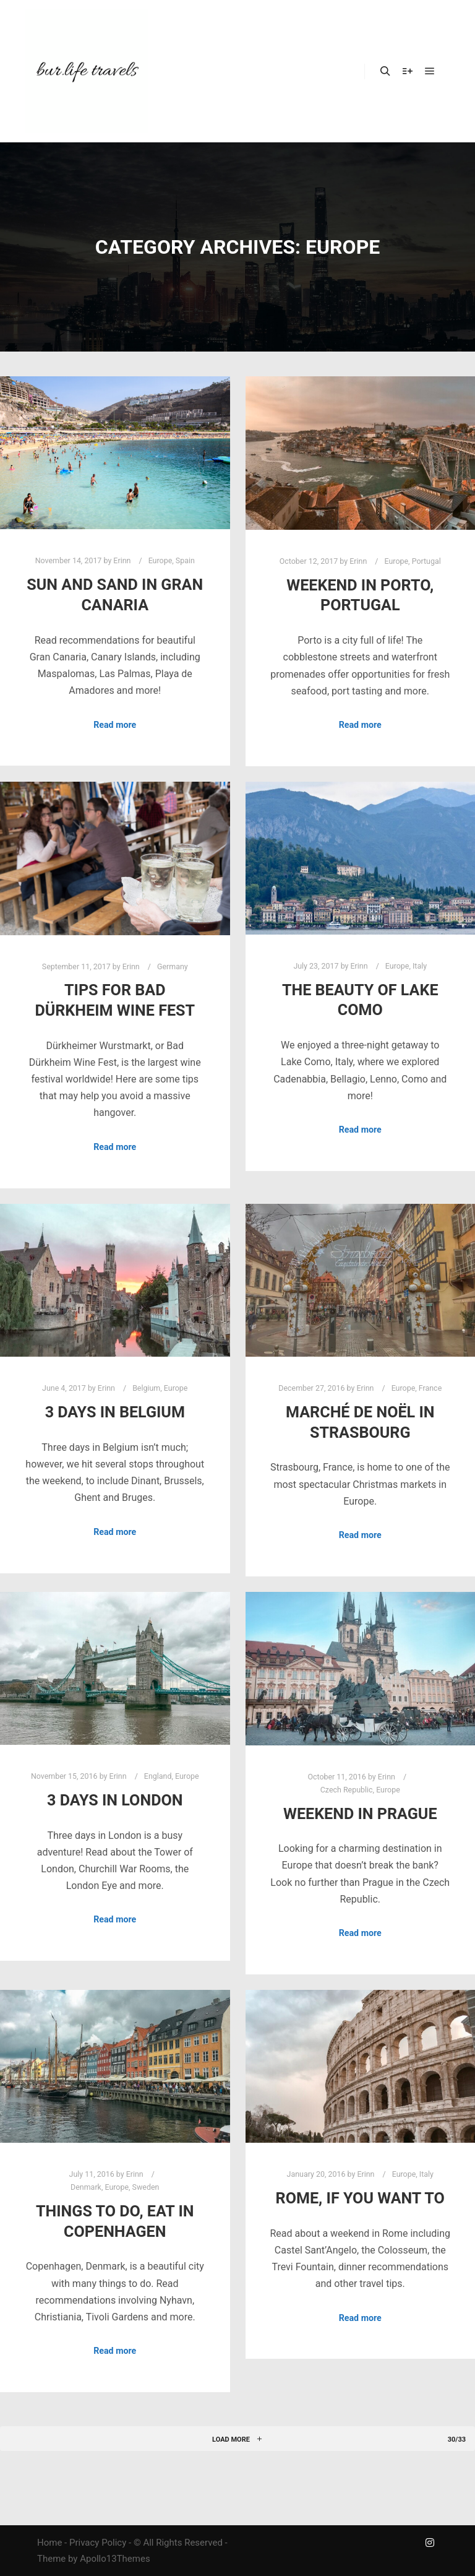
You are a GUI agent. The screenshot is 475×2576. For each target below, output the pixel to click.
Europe (160, 560)
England (158, 1776)
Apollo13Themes (115, 2558)
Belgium (146, 1388)
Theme (51, 2558)
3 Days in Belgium (115, 1412)
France (430, 1388)
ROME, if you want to (360, 2198)
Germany (172, 966)
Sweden (146, 2187)
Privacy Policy (97, 2542)
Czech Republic (346, 1789)
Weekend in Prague (360, 1814)
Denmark (86, 2187)
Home (49, 2542)
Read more (114, 725)
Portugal (426, 561)
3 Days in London (114, 1800)
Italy (420, 965)
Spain (185, 560)
